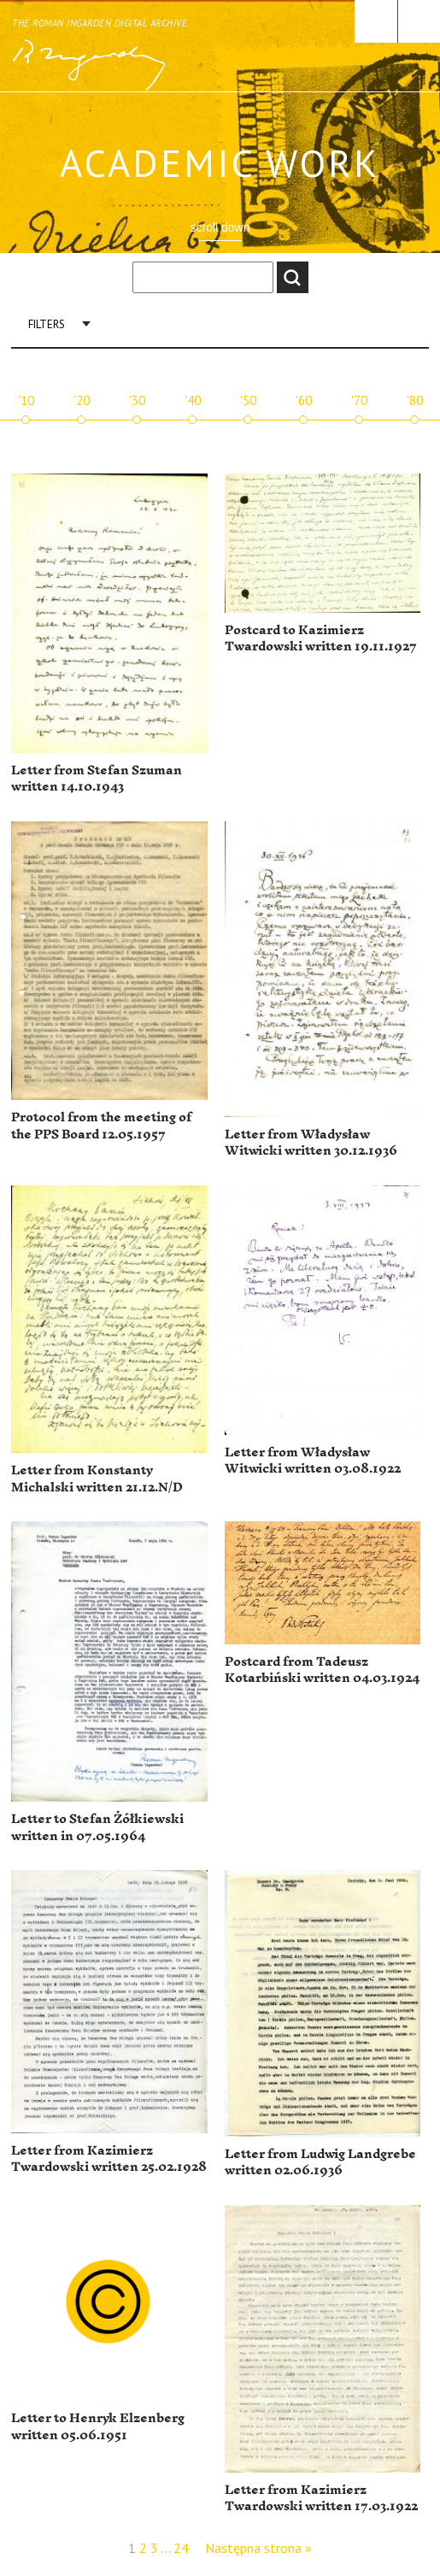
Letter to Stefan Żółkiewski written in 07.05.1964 (97, 1827)
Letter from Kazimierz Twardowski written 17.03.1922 (321, 2498)
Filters (46, 324)
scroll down (219, 227)
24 (181, 2547)
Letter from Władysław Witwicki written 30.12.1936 (311, 1143)
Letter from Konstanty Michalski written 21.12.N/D (97, 1479)
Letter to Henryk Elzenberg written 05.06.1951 (98, 2426)
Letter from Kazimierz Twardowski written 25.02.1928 (109, 2159)
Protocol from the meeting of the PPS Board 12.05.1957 (101, 1126)
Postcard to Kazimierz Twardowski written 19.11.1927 (321, 638)
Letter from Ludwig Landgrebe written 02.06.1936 (320, 2162)
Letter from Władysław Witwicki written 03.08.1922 (313, 1461)
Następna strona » (258, 2547)
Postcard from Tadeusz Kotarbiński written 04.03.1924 (322, 1670)
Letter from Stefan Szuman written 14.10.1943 (96, 779)
